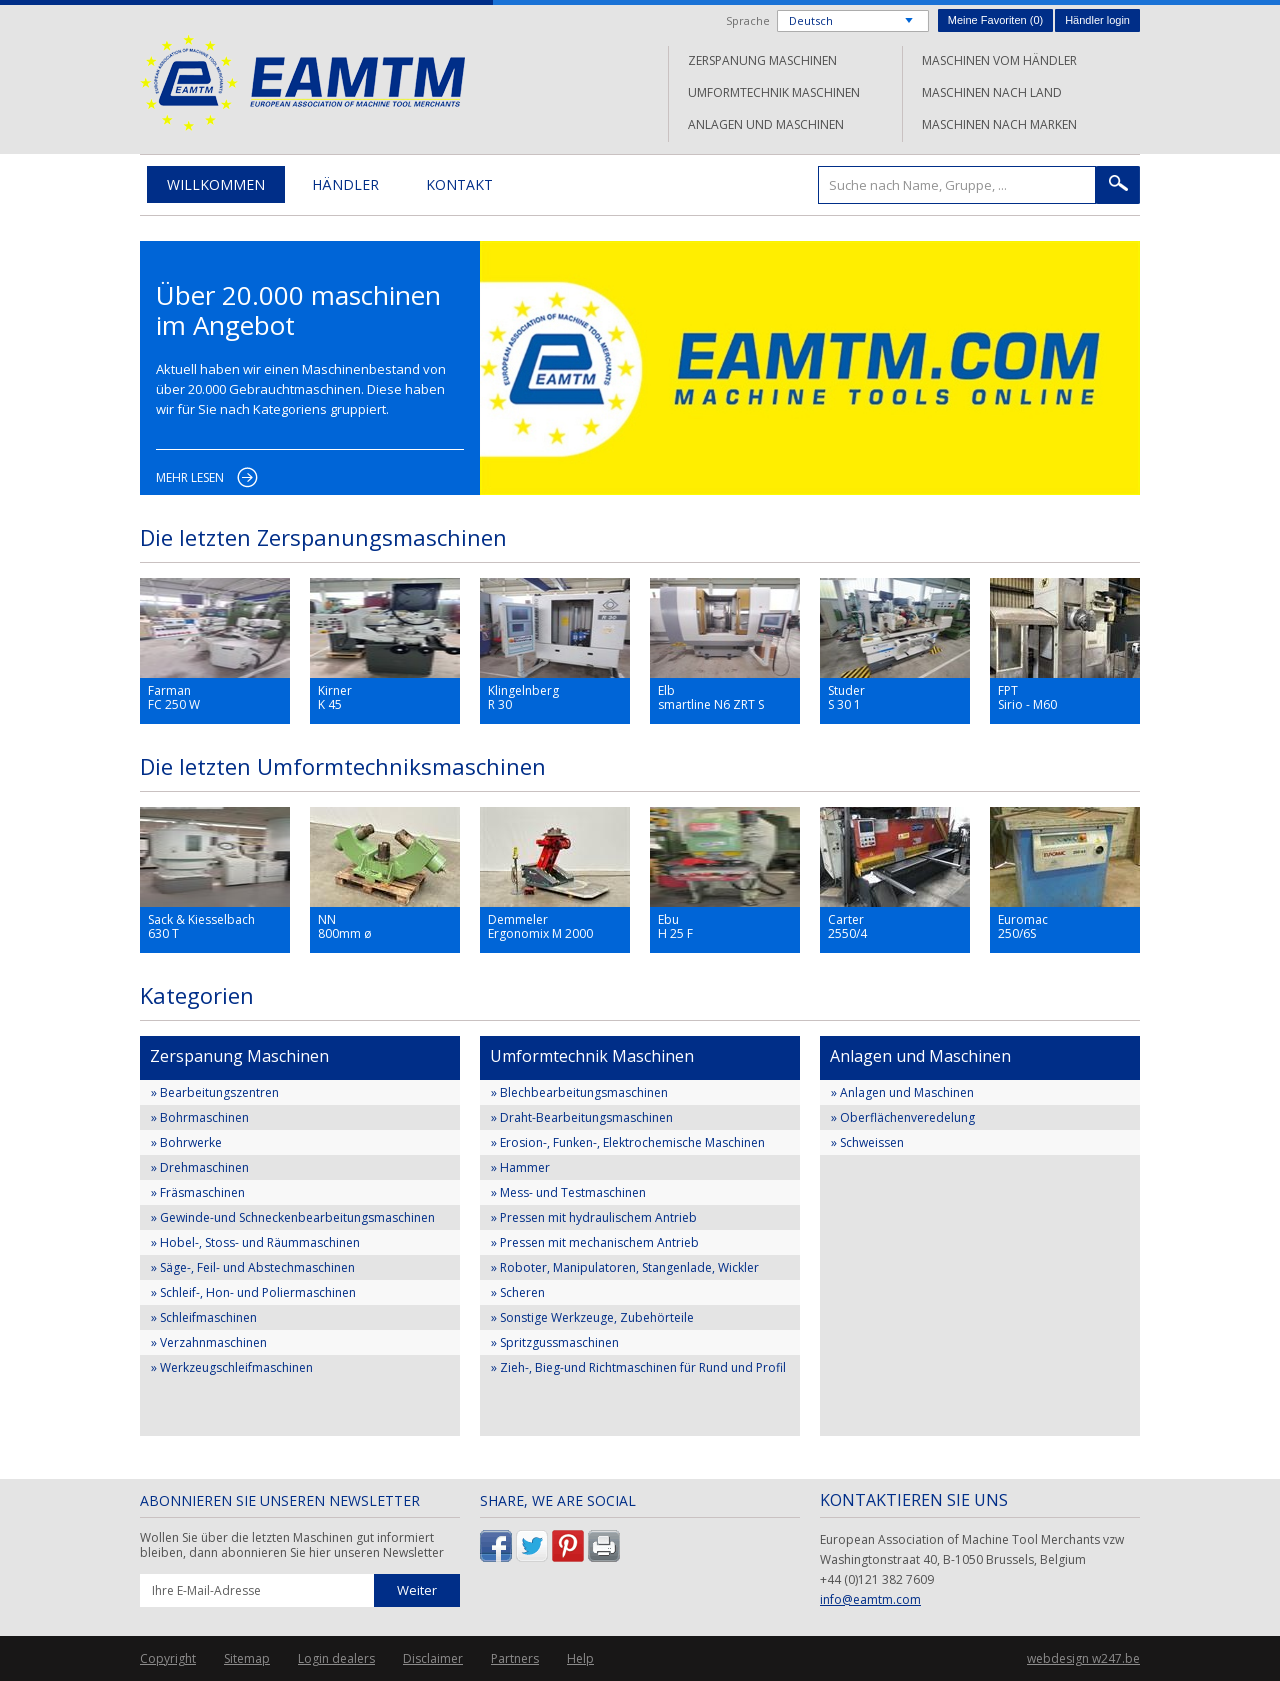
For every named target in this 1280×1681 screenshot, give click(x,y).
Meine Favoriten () (995, 20)
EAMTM (302, 82)
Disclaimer (433, 1658)
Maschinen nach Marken (999, 124)
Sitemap (247, 1658)
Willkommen (216, 184)
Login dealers (336, 1658)
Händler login (1097, 20)
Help (580, 1658)
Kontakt (459, 184)
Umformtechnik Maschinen (774, 92)
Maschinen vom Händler (999, 60)
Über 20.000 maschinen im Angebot (298, 310)
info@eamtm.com (870, 1599)
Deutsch (811, 20)
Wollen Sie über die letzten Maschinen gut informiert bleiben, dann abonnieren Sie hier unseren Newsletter (292, 1545)
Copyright (168, 1658)
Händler (345, 184)
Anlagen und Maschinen (766, 124)
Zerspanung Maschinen (762, 60)
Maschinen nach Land (992, 92)
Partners (515, 1658)
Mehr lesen (190, 477)
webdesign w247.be (1083, 1658)
